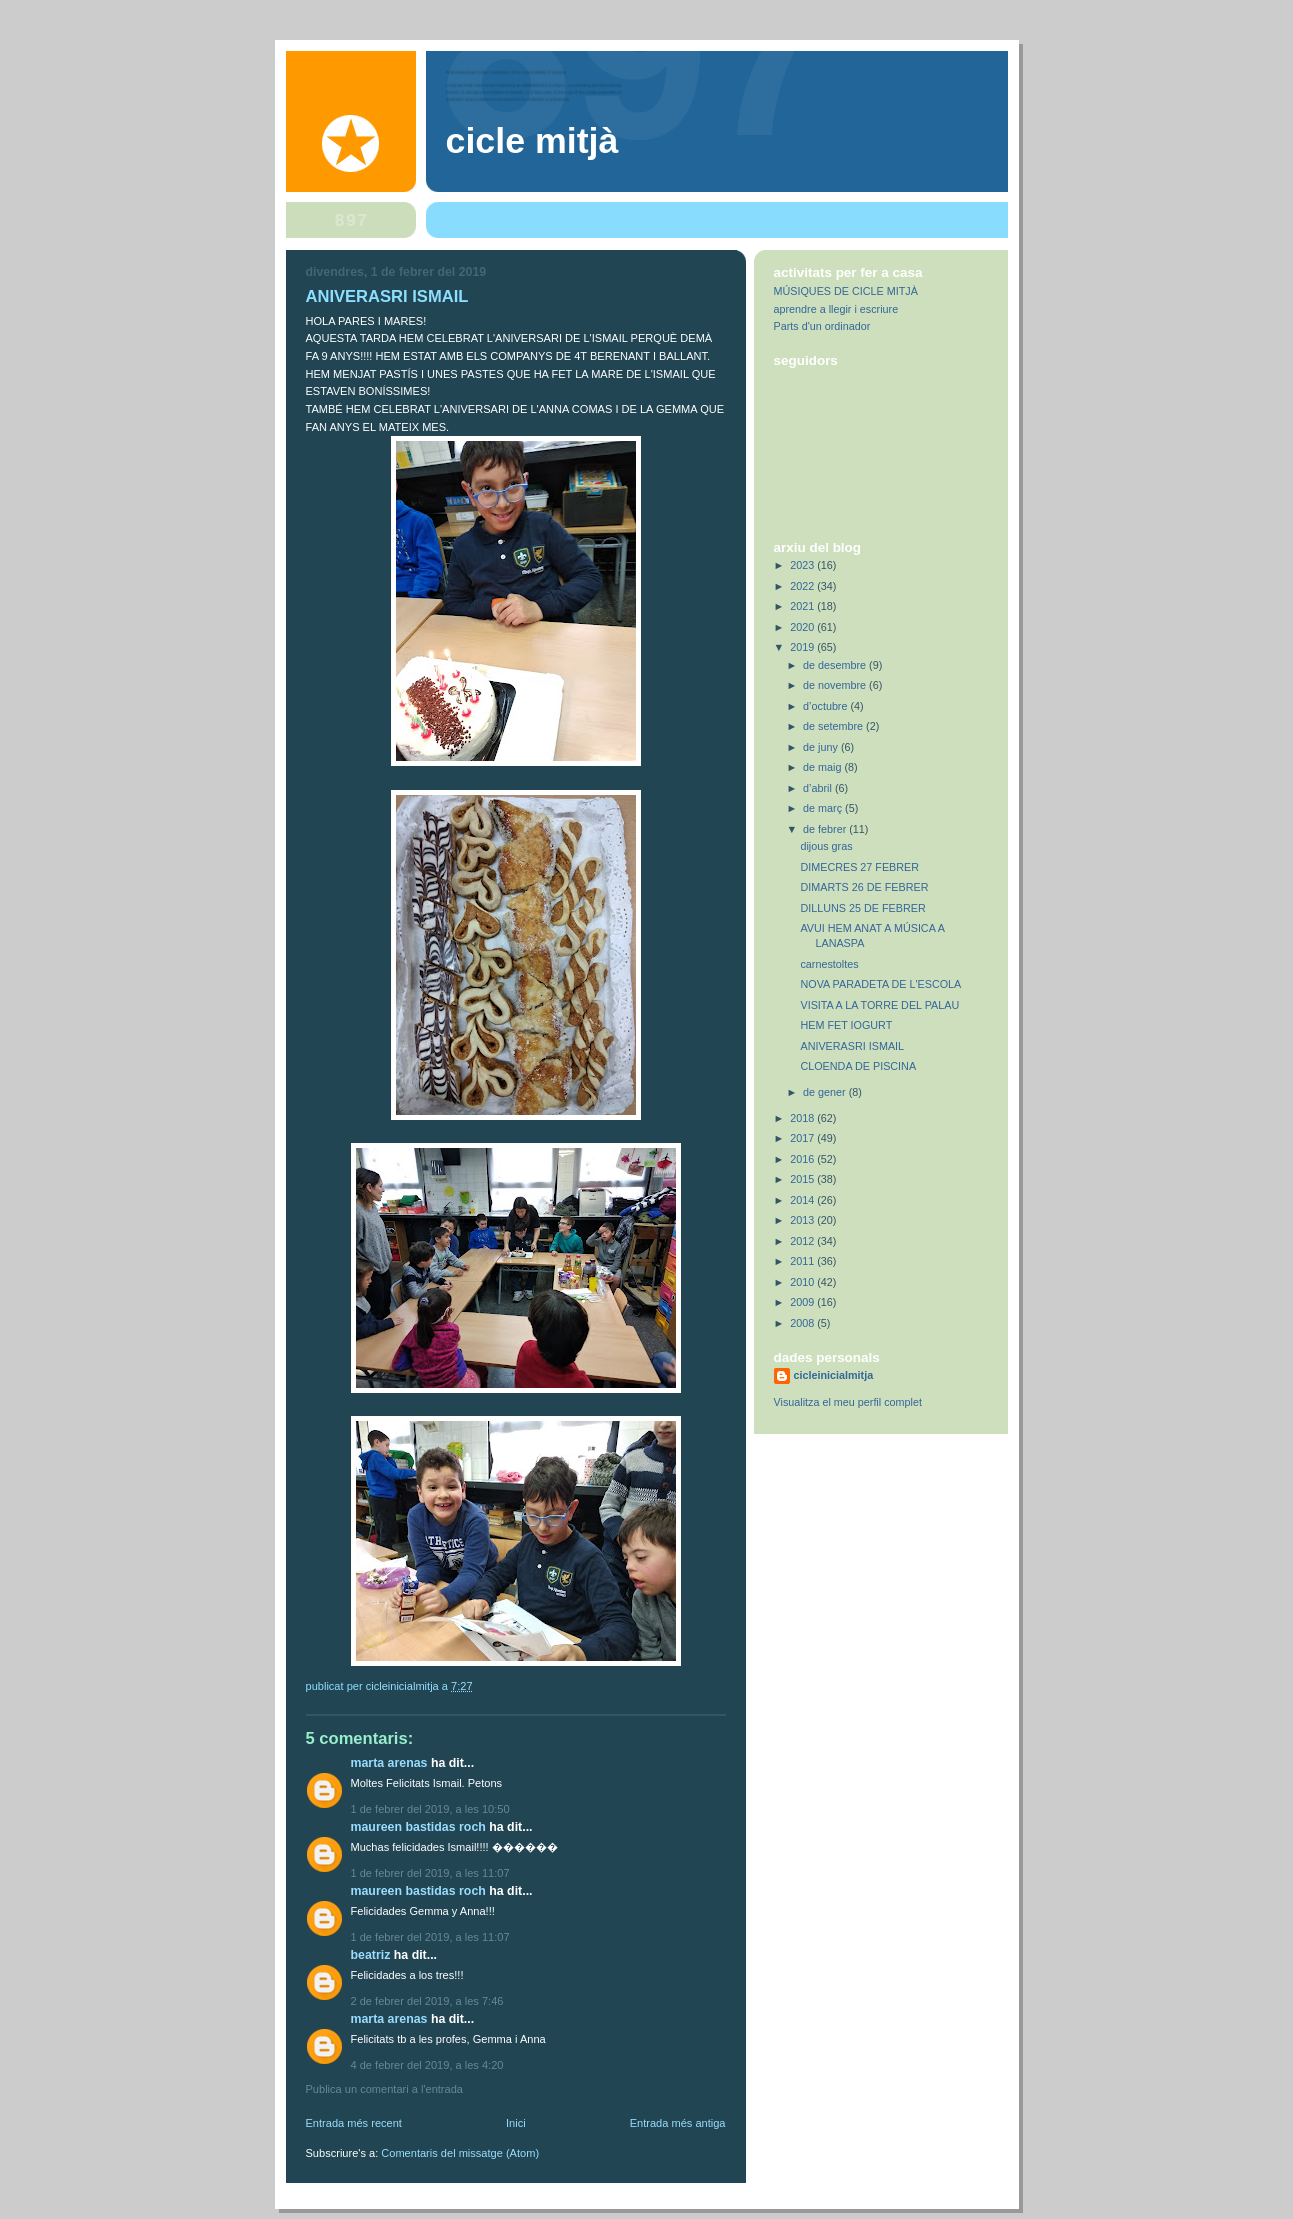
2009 (803, 1302)
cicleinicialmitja (834, 1375)
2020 (803, 627)
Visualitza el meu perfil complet (848, 1402)
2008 (803, 1323)
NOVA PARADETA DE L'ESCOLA (880, 984)
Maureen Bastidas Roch (418, 1827)
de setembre (834, 726)
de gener (826, 1092)
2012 (803, 1241)
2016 (803, 1159)
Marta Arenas (389, 1763)
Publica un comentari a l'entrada (384, 2089)
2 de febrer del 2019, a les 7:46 (427, 2001)
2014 (803, 1200)
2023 (803, 565)
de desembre (836, 665)
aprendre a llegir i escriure (836, 309)
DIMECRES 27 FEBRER (859, 867)
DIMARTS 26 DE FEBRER (864, 887)
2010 (803, 1282)
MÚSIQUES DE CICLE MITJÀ (846, 291)
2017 (803, 1138)
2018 (803, 1118)
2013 (803, 1220)
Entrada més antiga (678, 2123)
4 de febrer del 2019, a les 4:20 (427, 2065)
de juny (822, 747)
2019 (803, 647)
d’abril (819, 788)
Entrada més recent (354, 2123)
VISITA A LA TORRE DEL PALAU (879, 1005)
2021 (803, 606)
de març (824, 808)
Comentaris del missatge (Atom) (460, 2153)
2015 (803, 1179)
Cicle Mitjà (532, 141)
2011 (803, 1261)
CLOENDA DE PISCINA (858, 1066)
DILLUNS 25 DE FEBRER (862, 908)
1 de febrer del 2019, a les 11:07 (430, 1873)
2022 (803, 586)
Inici (516, 2123)
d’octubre (826, 706)
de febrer (826, 829)
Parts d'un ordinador (822, 326)
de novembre (836, 685)
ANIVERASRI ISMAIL (852, 1046)
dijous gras (826, 846)
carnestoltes (829, 964)
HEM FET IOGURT (846, 1025)
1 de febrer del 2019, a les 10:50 (430, 1809)
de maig (823, 767)
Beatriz (371, 1955)
